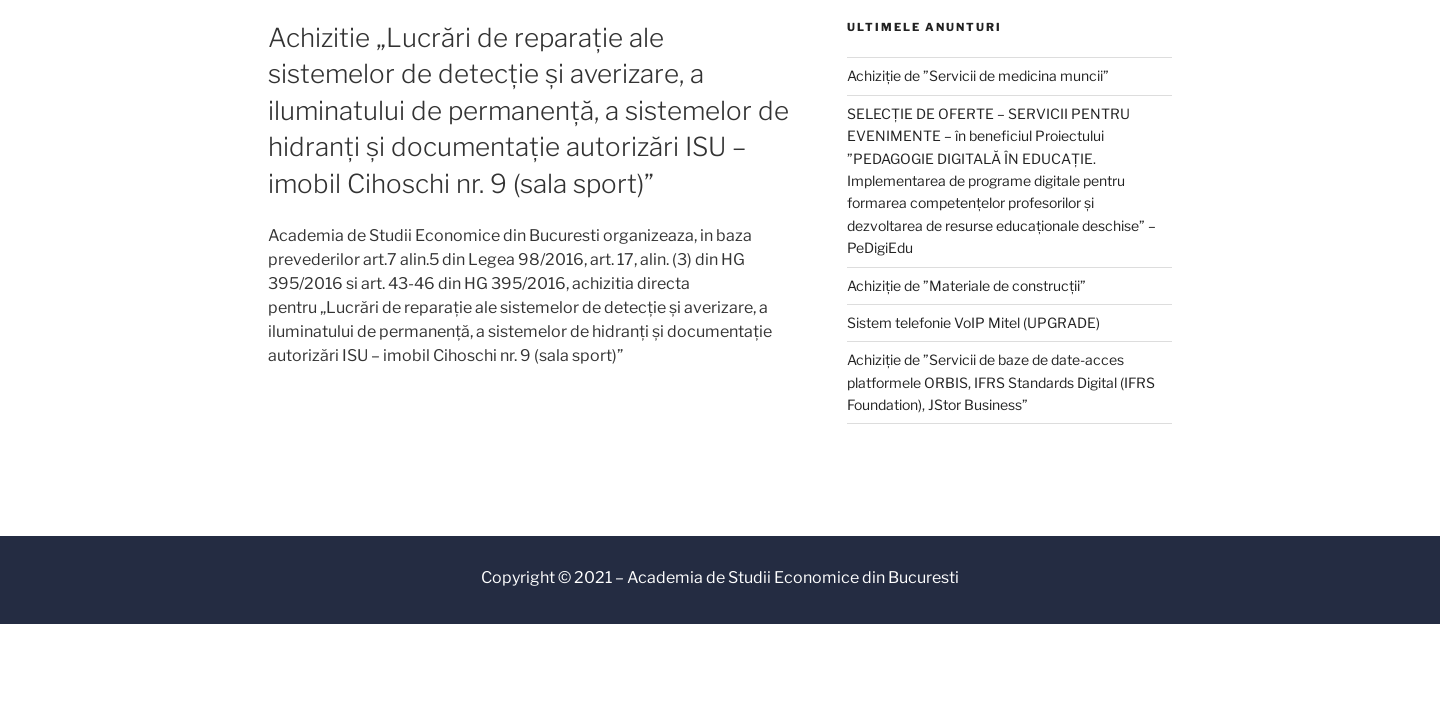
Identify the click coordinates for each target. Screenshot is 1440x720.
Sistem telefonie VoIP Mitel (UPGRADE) (973, 322)
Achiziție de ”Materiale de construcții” (966, 285)
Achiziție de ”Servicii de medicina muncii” (978, 75)
